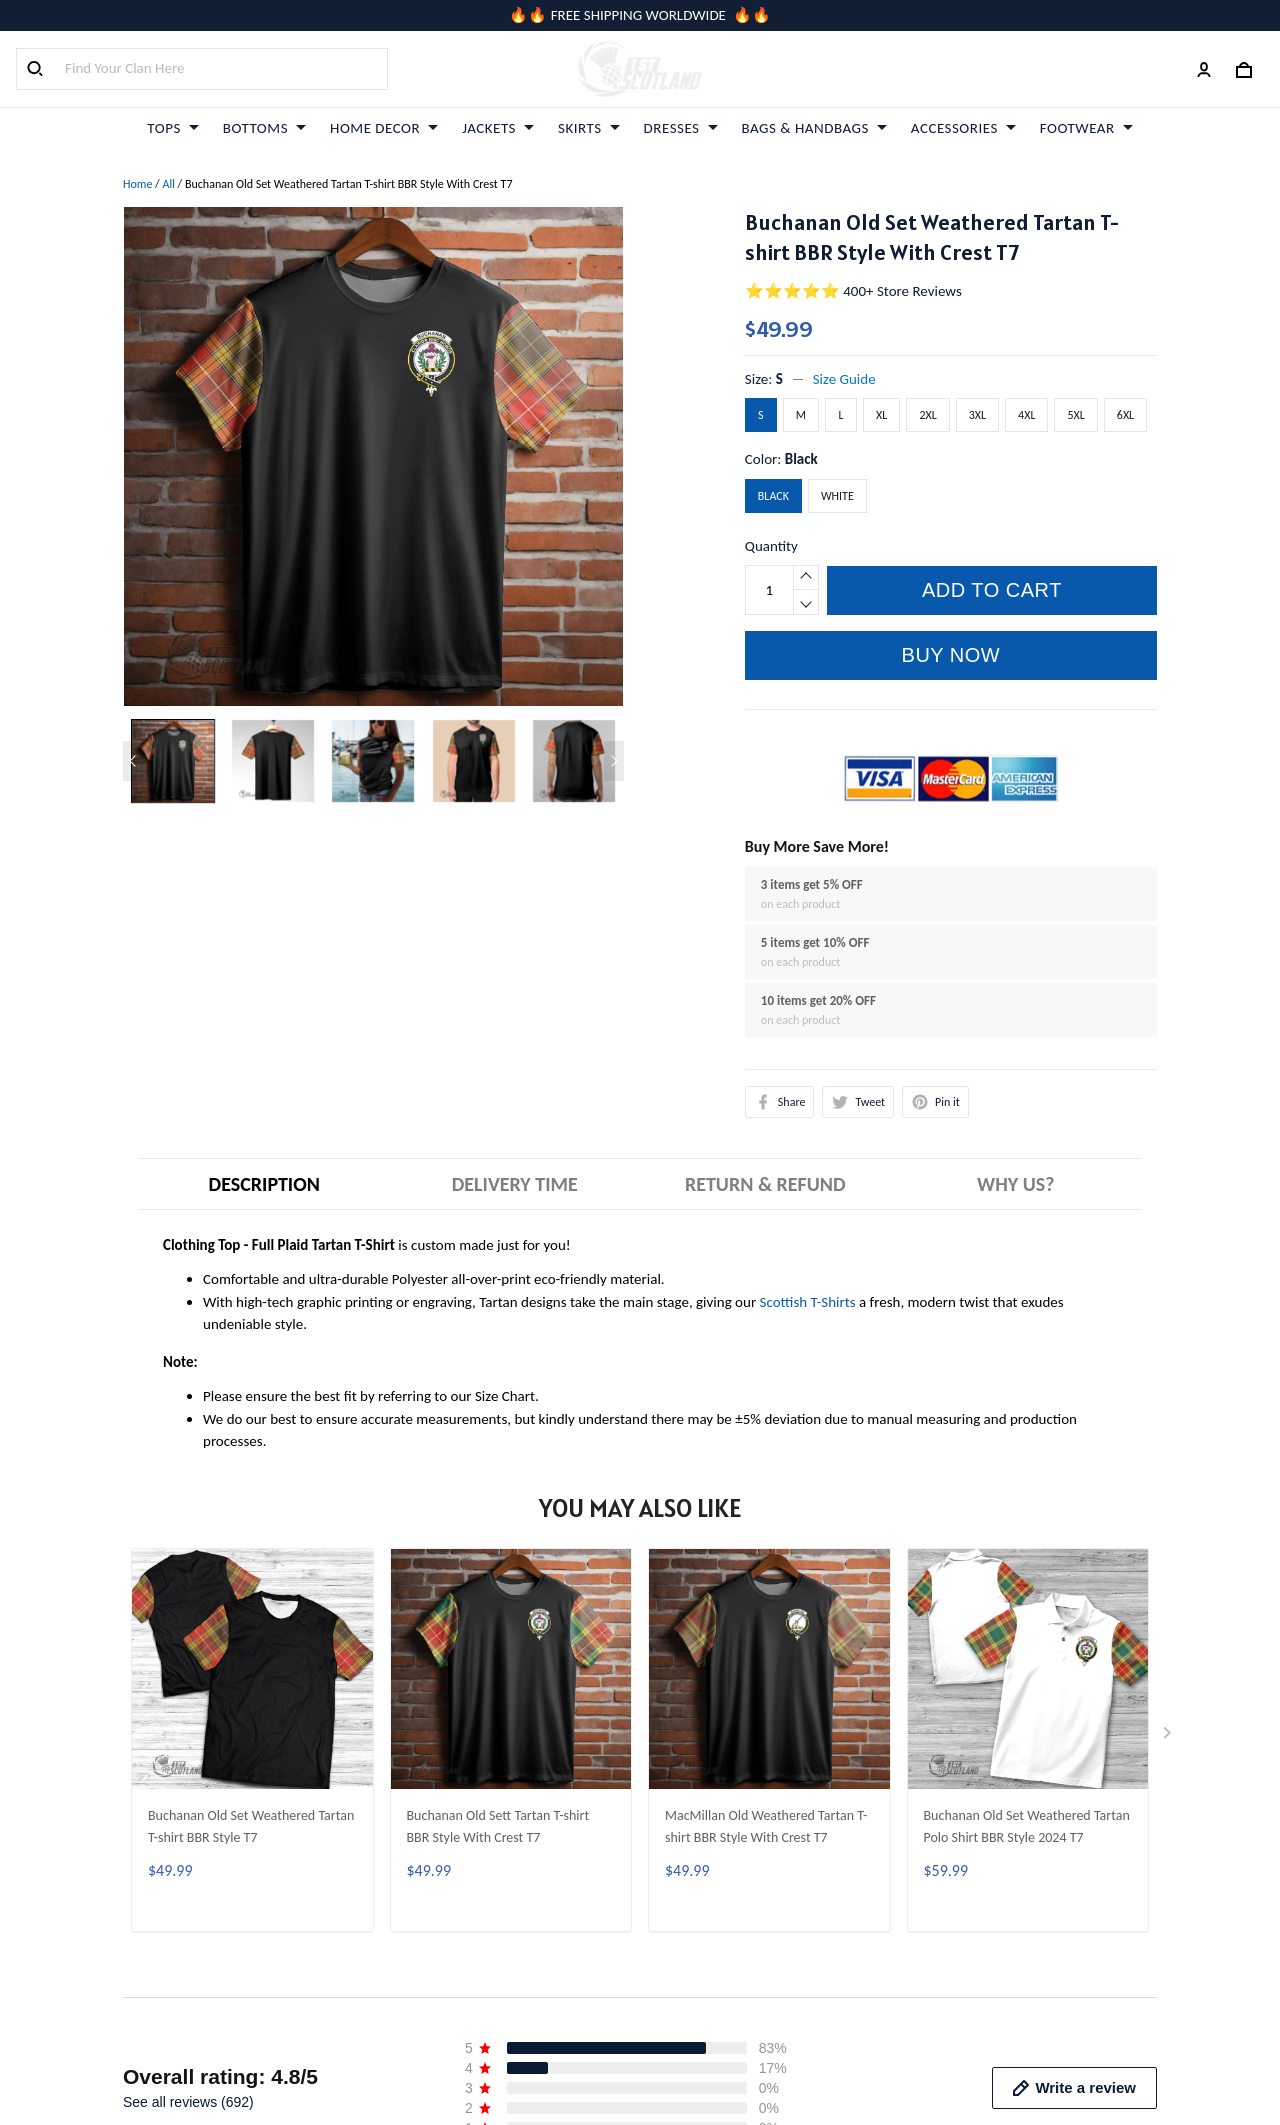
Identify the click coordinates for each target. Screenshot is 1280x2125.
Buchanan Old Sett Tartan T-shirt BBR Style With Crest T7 (498, 1826)
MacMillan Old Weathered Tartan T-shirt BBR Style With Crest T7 (766, 1826)
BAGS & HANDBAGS (814, 128)
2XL (927, 415)
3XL (977, 415)
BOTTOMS (264, 128)
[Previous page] (133, 761)
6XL (1125, 415)
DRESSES (681, 128)
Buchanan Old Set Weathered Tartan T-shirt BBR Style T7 (251, 1826)
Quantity (771, 546)
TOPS (172, 128)
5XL (1075, 415)
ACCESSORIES (963, 128)
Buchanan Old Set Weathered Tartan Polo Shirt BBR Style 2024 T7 (1027, 1826)
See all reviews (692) (188, 2102)
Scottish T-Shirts (808, 1302)
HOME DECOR (384, 128)
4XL (1026, 415)
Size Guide (844, 379)
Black (801, 459)
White (837, 496)
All (168, 184)
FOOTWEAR (1086, 128)
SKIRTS (589, 128)
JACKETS (498, 128)
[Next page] (614, 761)
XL (881, 415)
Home (137, 184)
